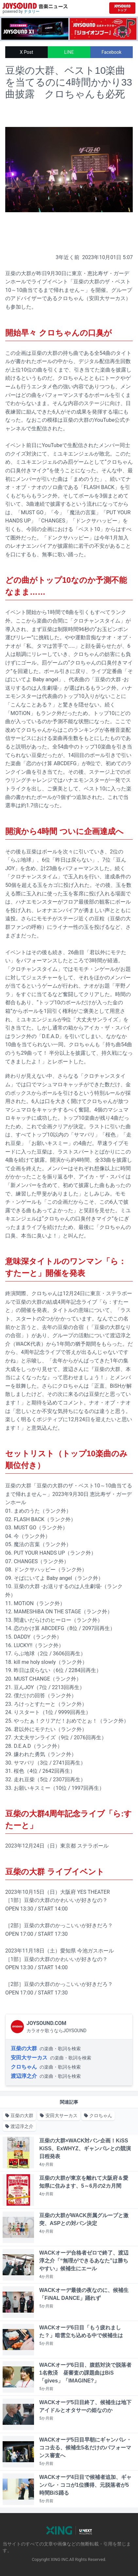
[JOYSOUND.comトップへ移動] (122, 8)
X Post (26, 52)
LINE (69, 52)
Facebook (112, 52)
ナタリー (32, 11)
